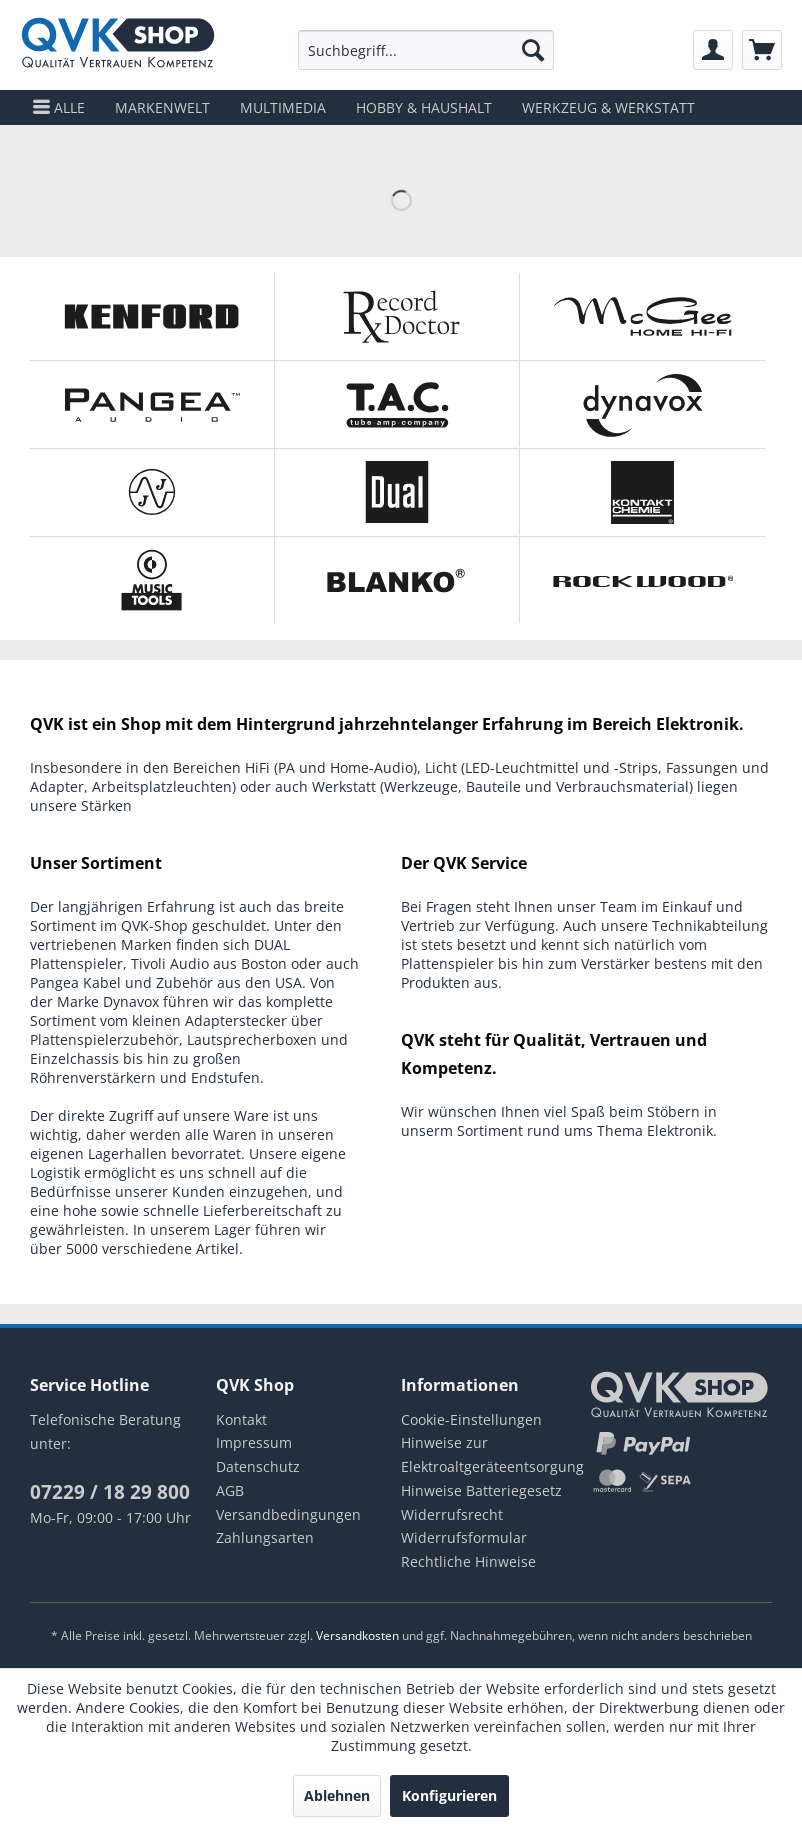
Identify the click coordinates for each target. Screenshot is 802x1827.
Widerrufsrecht (452, 1514)
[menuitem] (425, 50)
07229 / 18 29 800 (110, 1492)
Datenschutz (258, 1466)
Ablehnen (337, 1795)
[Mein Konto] (713, 50)
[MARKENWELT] (162, 107)
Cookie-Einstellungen (471, 1419)
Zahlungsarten (265, 1537)
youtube (134, 1570)
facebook (46, 1570)
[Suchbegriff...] (425, 50)
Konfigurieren (449, 1795)
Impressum (254, 1442)
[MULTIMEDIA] (283, 107)
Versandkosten (357, 1635)
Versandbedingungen (288, 1514)
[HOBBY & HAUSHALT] (424, 107)
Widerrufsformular (464, 1537)
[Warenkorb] (762, 50)
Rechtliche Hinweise (468, 1561)
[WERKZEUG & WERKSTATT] (608, 107)
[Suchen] (533, 50)
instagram (90, 1570)
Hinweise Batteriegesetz (481, 1490)
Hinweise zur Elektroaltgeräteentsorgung (492, 1454)
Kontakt (241, 1419)
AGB (230, 1490)
